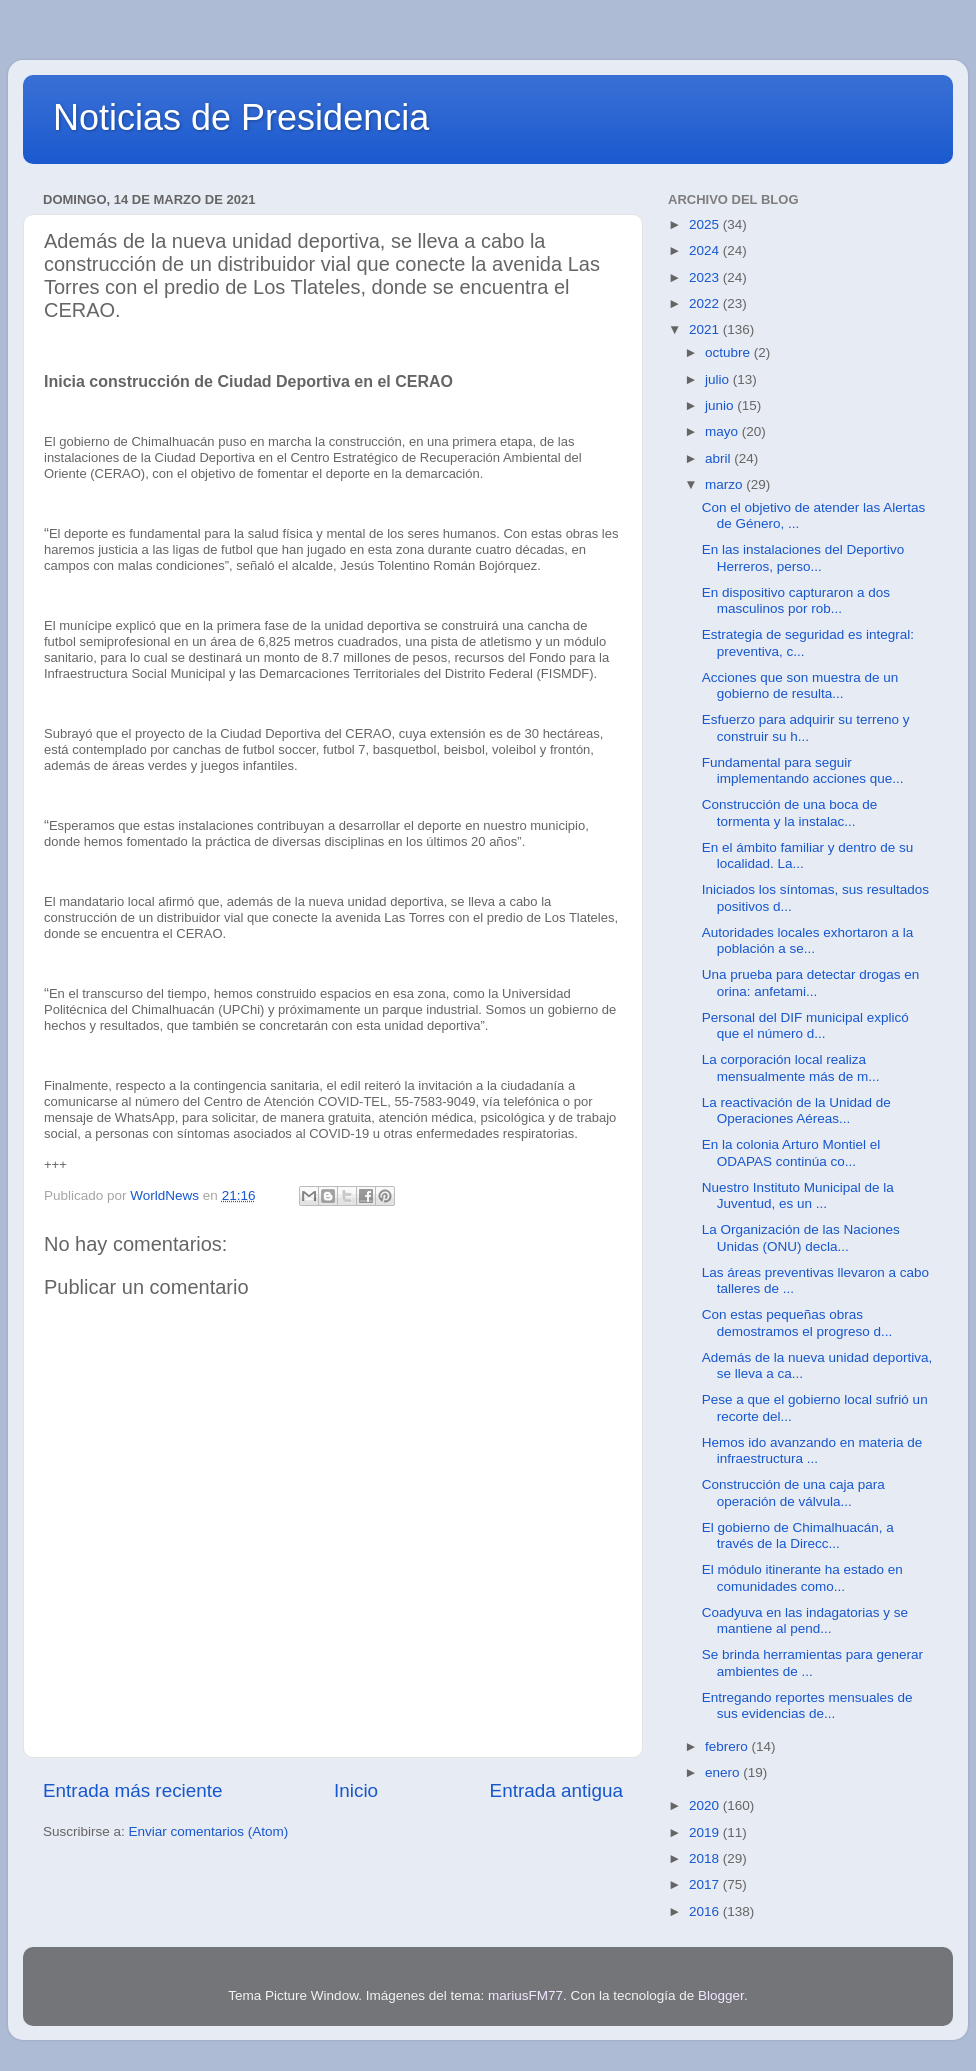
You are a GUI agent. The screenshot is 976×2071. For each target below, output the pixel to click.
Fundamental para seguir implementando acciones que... (803, 770)
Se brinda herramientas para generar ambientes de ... (812, 1662)
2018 (706, 1858)
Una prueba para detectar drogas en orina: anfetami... (811, 982)
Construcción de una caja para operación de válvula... (793, 1492)
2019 (706, 1832)
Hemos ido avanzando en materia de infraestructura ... (812, 1450)
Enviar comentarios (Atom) (209, 1831)
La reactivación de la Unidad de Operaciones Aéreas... (796, 1110)
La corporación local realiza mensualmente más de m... (791, 1067)
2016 (706, 1911)
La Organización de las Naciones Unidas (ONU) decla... (801, 1237)
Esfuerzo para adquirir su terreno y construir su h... (806, 727)
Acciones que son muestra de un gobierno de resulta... (800, 685)
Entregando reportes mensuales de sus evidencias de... (807, 1705)
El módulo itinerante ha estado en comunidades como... (802, 1577)
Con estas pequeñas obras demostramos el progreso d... (797, 1322)
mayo (723, 431)
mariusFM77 (525, 1995)
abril (719, 458)
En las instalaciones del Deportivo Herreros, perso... (803, 557)
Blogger (721, 1995)
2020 (706, 1805)
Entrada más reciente (133, 1790)
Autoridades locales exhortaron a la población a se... (808, 940)
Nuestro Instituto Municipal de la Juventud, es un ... (798, 1195)
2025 (706, 224)
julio (719, 379)
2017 (706, 1884)
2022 (706, 303)
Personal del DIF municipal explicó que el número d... (805, 1025)
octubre (729, 352)
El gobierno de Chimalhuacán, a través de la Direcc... (798, 1535)
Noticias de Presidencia (241, 117)
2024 (706, 250)
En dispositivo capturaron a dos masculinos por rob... (796, 600)
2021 (706, 329)
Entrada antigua (556, 1790)
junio (721, 405)
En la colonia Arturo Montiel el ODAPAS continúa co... (791, 1152)
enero (724, 1772)
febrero (728, 1746)
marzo (725, 484)
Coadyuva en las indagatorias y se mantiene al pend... (805, 1620)
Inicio (356, 1790)
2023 (706, 277)
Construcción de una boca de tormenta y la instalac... (790, 812)
